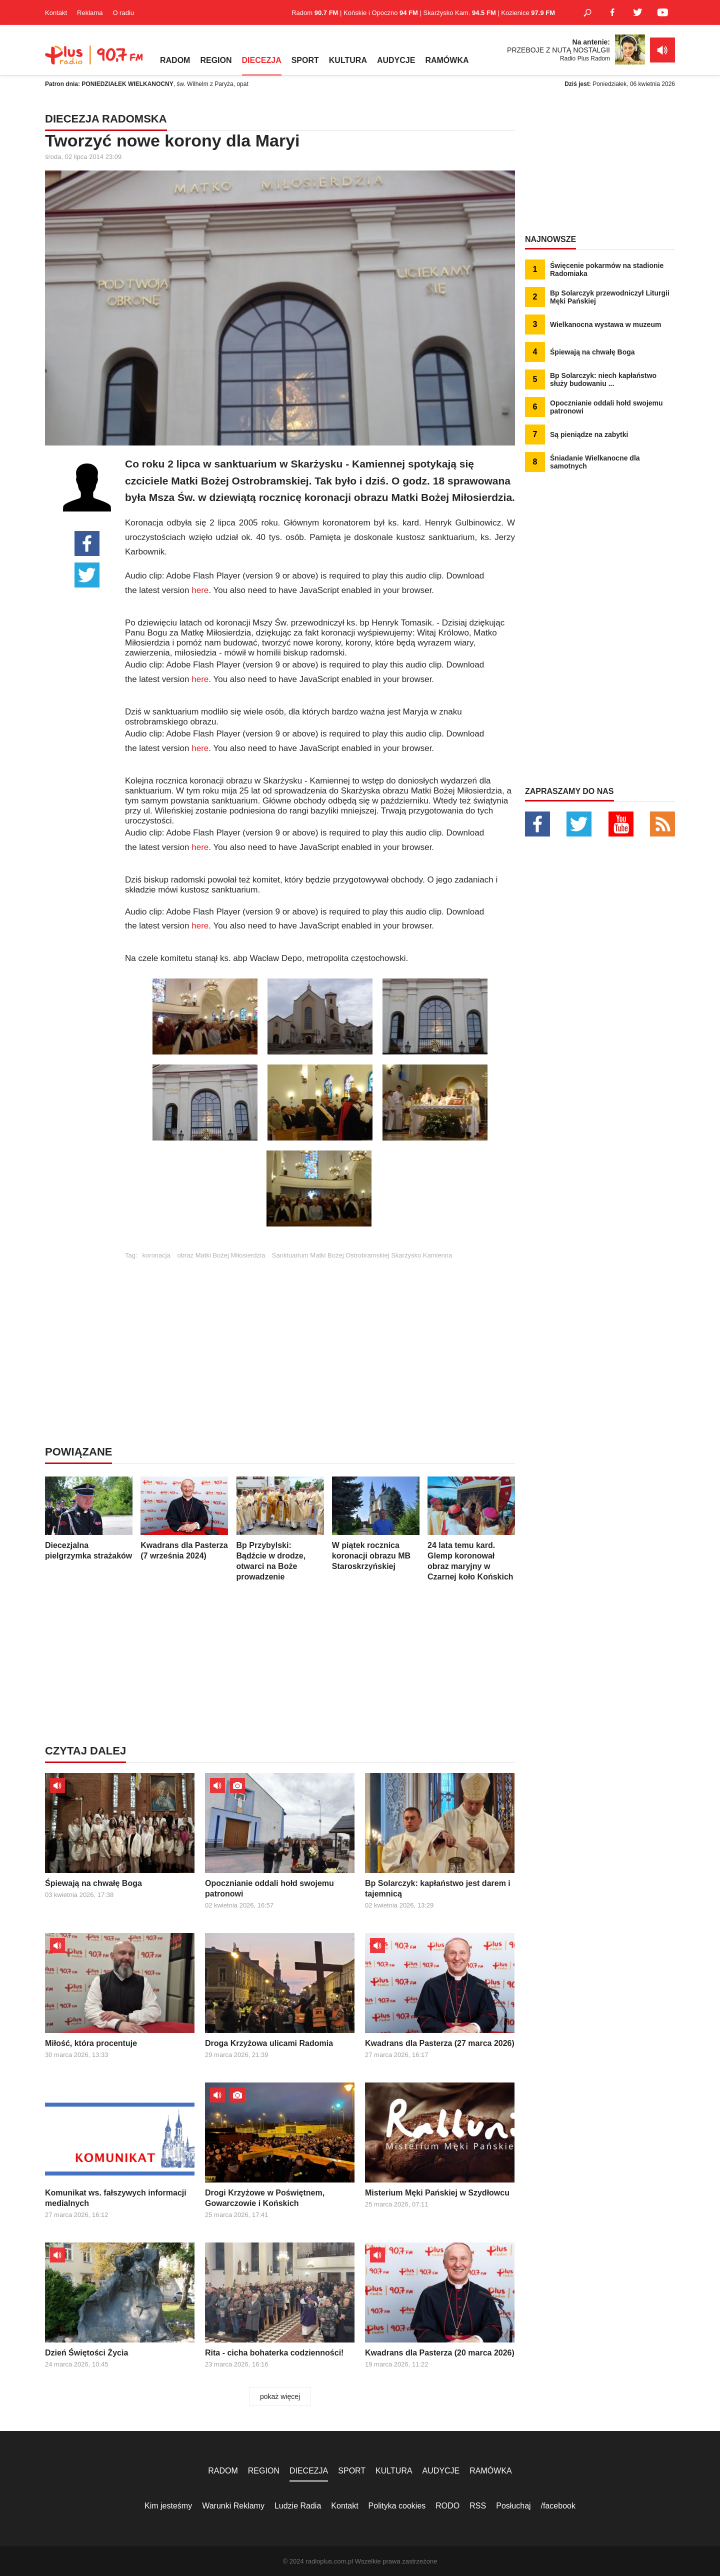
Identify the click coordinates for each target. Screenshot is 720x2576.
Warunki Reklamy (233, 2506)
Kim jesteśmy (168, 2506)
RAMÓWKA (446, 60)
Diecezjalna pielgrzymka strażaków (88, 1518)
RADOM (175, 60)
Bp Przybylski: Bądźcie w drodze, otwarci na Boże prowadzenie (280, 1528)
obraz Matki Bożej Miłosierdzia (222, 1255)
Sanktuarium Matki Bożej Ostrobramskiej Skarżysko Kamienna (362, 1255)
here (200, 590)
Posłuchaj (513, 2506)
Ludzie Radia (297, 2506)
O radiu (123, 12)
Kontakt (56, 12)
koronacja (156, 1255)
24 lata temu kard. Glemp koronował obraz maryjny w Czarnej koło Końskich (471, 1528)
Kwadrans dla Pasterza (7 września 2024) (184, 1518)
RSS (478, 2506)
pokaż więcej (280, 2396)
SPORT (305, 60)
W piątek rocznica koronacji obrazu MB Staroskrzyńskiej (376, 1523)
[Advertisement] (320, 1329)
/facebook (558, 2506)
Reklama (89, 12)
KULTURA (348, 60)
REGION (216, 60)
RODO (448, 2506)
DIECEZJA (262, 60)
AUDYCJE (396, 60)
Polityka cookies (397, 2506)
